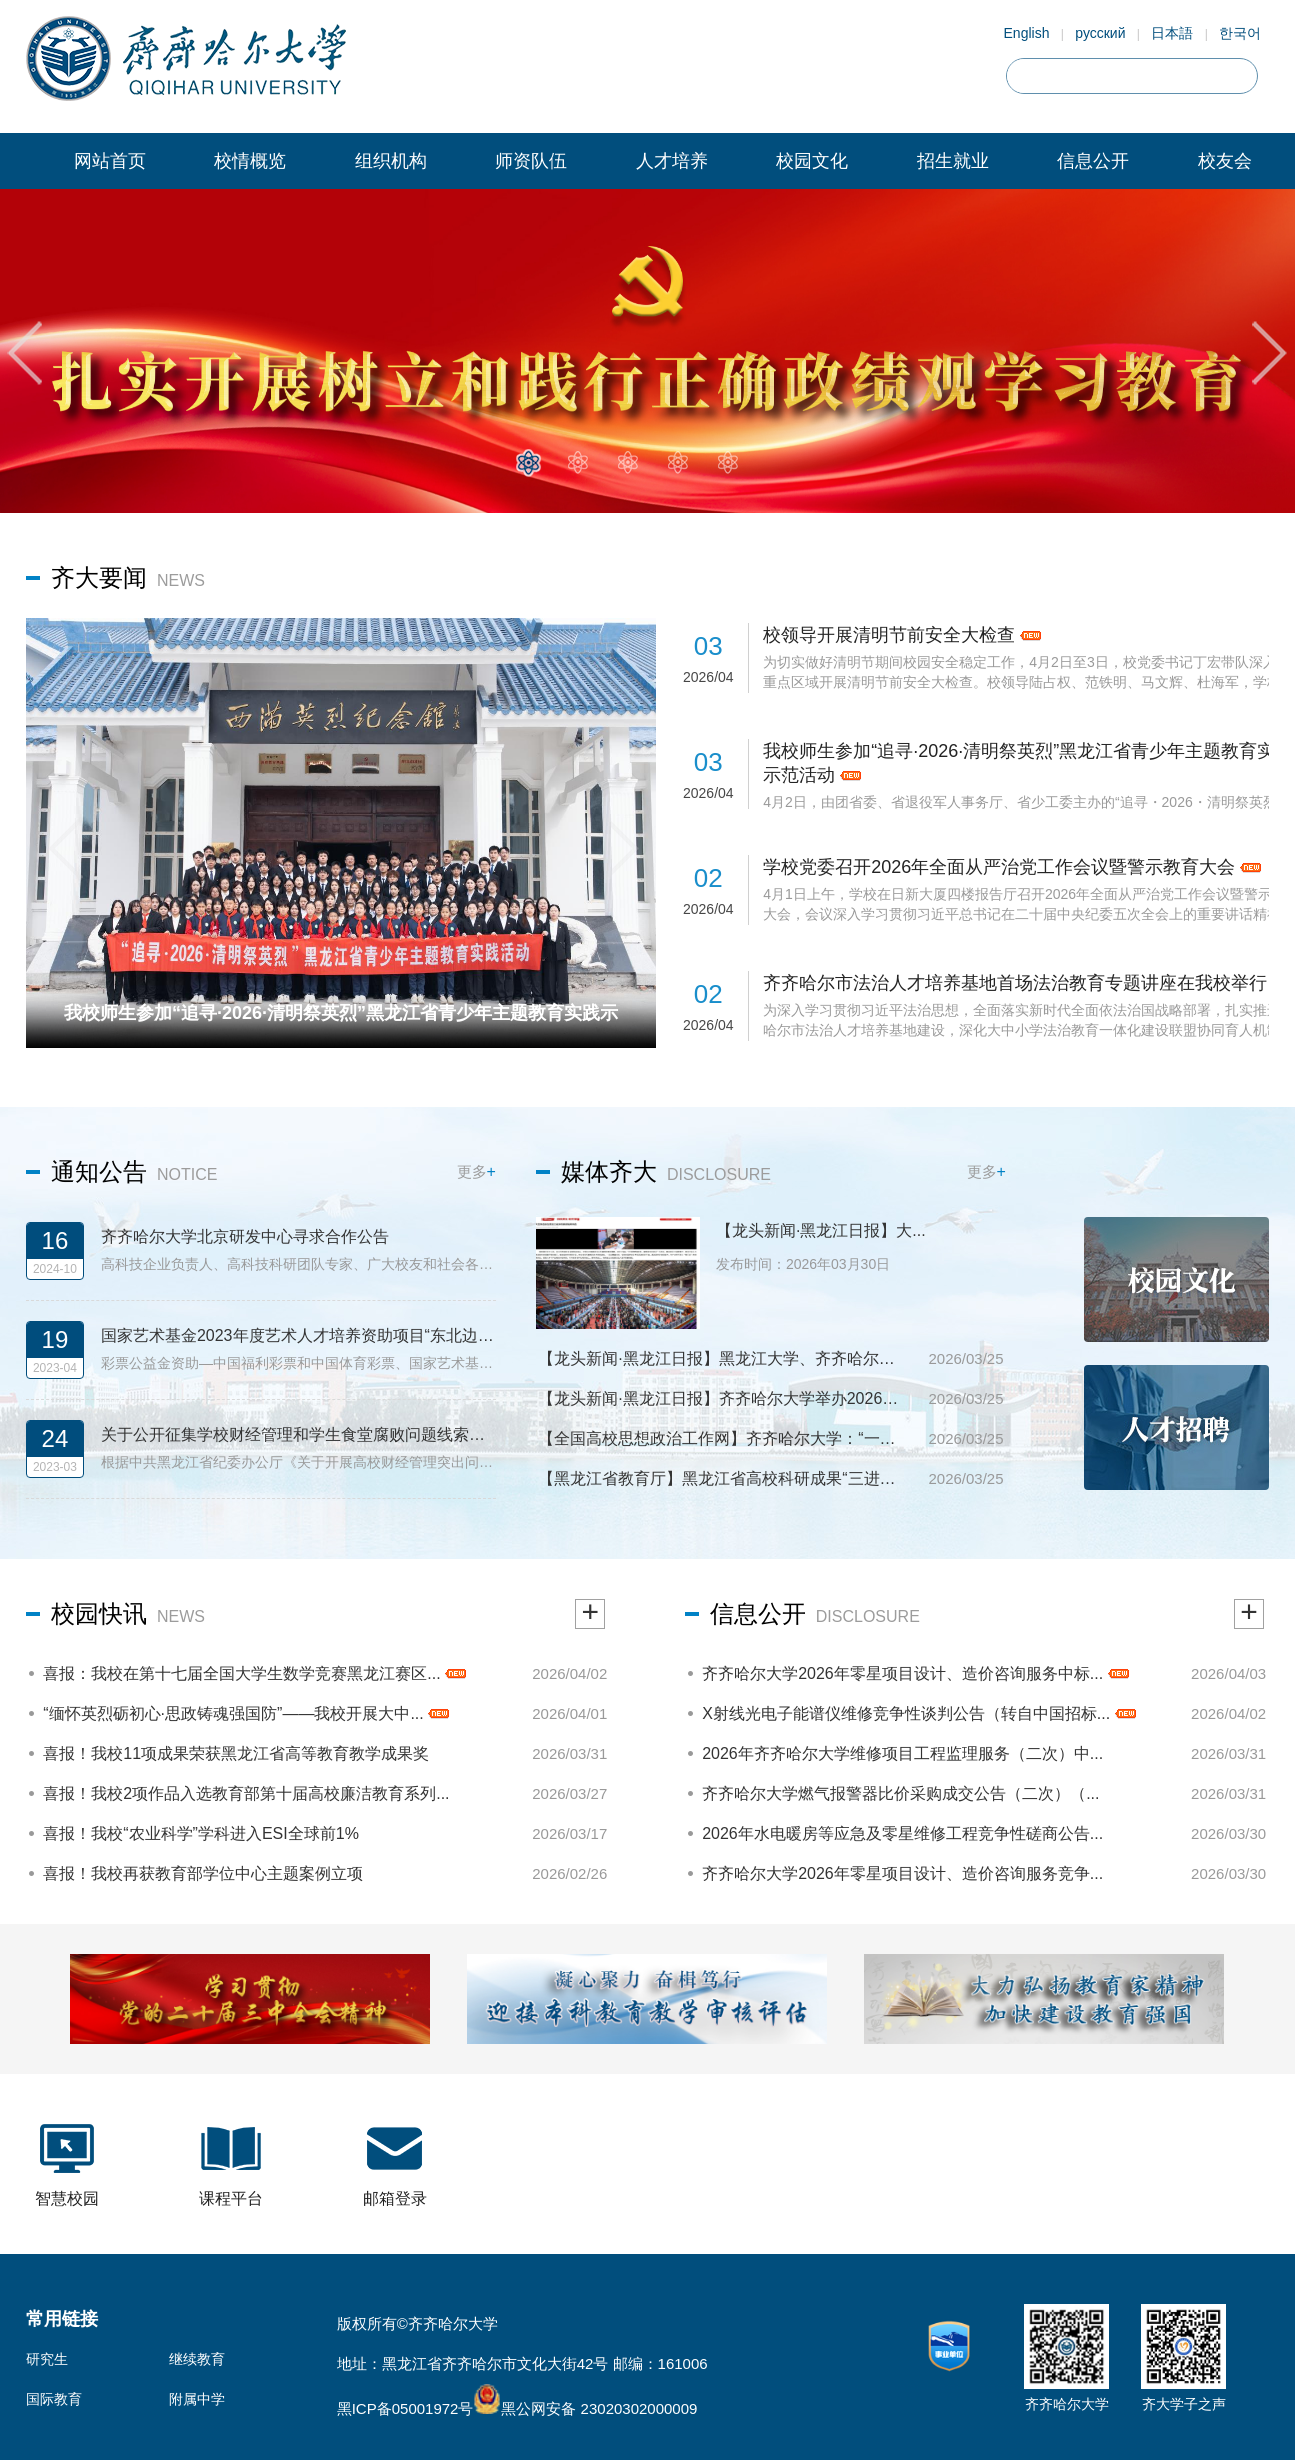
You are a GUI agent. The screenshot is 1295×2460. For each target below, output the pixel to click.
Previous (25, 353)
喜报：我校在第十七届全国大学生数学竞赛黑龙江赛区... (254, 1673)
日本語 (1172, 33)
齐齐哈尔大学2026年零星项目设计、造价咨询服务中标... (915, 1673)
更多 (476, 1171)
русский (1100, 33)
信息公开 (1093, 161)
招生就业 (953, 161)
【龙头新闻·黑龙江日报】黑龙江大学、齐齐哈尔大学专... (724, 1358)
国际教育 (54, 2399)
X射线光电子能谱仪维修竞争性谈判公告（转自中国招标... (918, 1713)
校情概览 (250, 161)
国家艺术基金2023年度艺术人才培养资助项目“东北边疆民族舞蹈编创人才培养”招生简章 (298, 1335)
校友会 (1225, 161)
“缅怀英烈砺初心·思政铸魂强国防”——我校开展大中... (246, 1713)
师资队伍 (531, 161)
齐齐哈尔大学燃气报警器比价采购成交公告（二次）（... (900, 1793)
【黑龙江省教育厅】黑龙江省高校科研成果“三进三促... (724, 1478)
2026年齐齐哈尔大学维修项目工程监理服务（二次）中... (902, 1753)
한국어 (1240, 33)
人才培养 (672, 161)
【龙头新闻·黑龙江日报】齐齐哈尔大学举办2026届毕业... (724, 1398)
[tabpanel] (647, 351)
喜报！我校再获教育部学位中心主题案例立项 (203, 1873)
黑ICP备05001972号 (405, 2408)
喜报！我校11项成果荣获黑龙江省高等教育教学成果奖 (236, 1753)
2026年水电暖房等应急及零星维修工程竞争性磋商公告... (902, 1833)
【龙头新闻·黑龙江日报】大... (821, 1230)
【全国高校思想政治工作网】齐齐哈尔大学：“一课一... (724, 1438)
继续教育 (197, 2359)
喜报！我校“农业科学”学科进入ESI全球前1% (201, 1833)
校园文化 (812, 161)
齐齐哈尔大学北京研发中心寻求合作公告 (245, 1236)
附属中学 (197, 2399)
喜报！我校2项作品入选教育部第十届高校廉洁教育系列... (246, 1793)
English (1027, 33)
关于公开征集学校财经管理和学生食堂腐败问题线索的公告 (298, 1434)
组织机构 (391, 161)
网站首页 (110, 161)
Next (1270, 353)
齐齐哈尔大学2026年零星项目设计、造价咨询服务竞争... (902, 1873)
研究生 (47, 2359)
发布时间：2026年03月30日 (803, 1264)
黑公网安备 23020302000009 (585, 2408)
